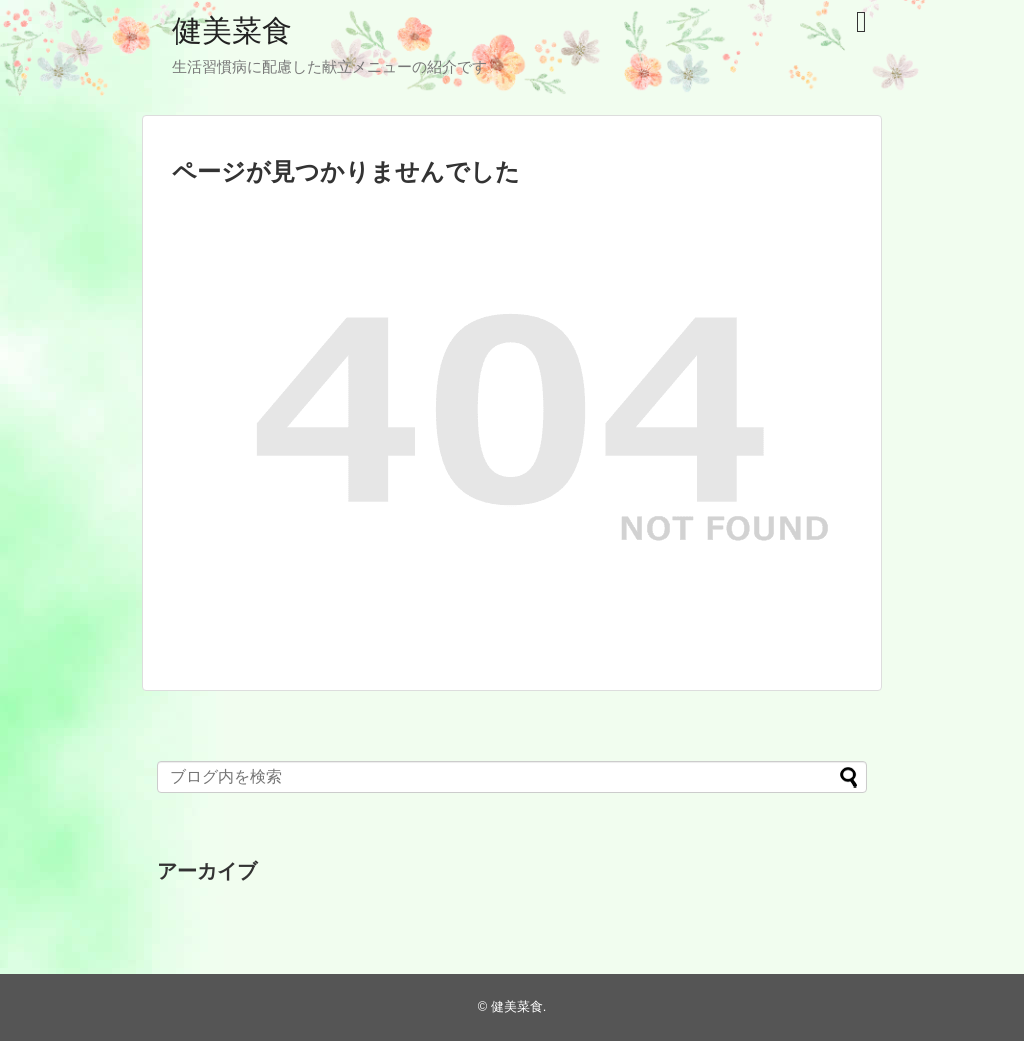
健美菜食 (232, 30)
